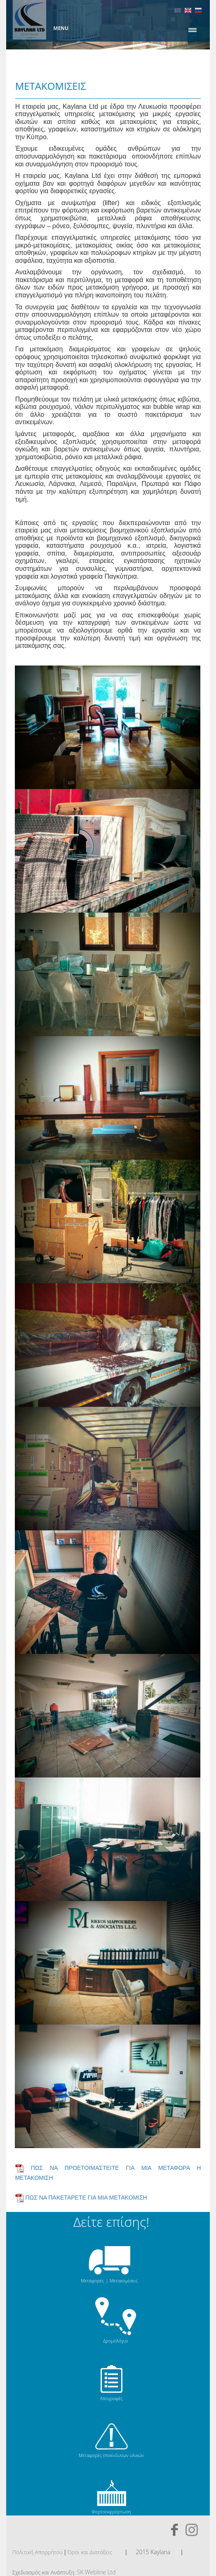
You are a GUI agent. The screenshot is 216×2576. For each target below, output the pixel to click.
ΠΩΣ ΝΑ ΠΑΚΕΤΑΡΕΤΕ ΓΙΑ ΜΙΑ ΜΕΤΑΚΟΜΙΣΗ (86, 2197)
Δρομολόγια (115, 2341)
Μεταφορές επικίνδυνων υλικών (111, 2455)
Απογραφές (111, 2398)
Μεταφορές (92, 2280)
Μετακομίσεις (124, 2280)
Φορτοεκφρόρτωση (111, 2511)
